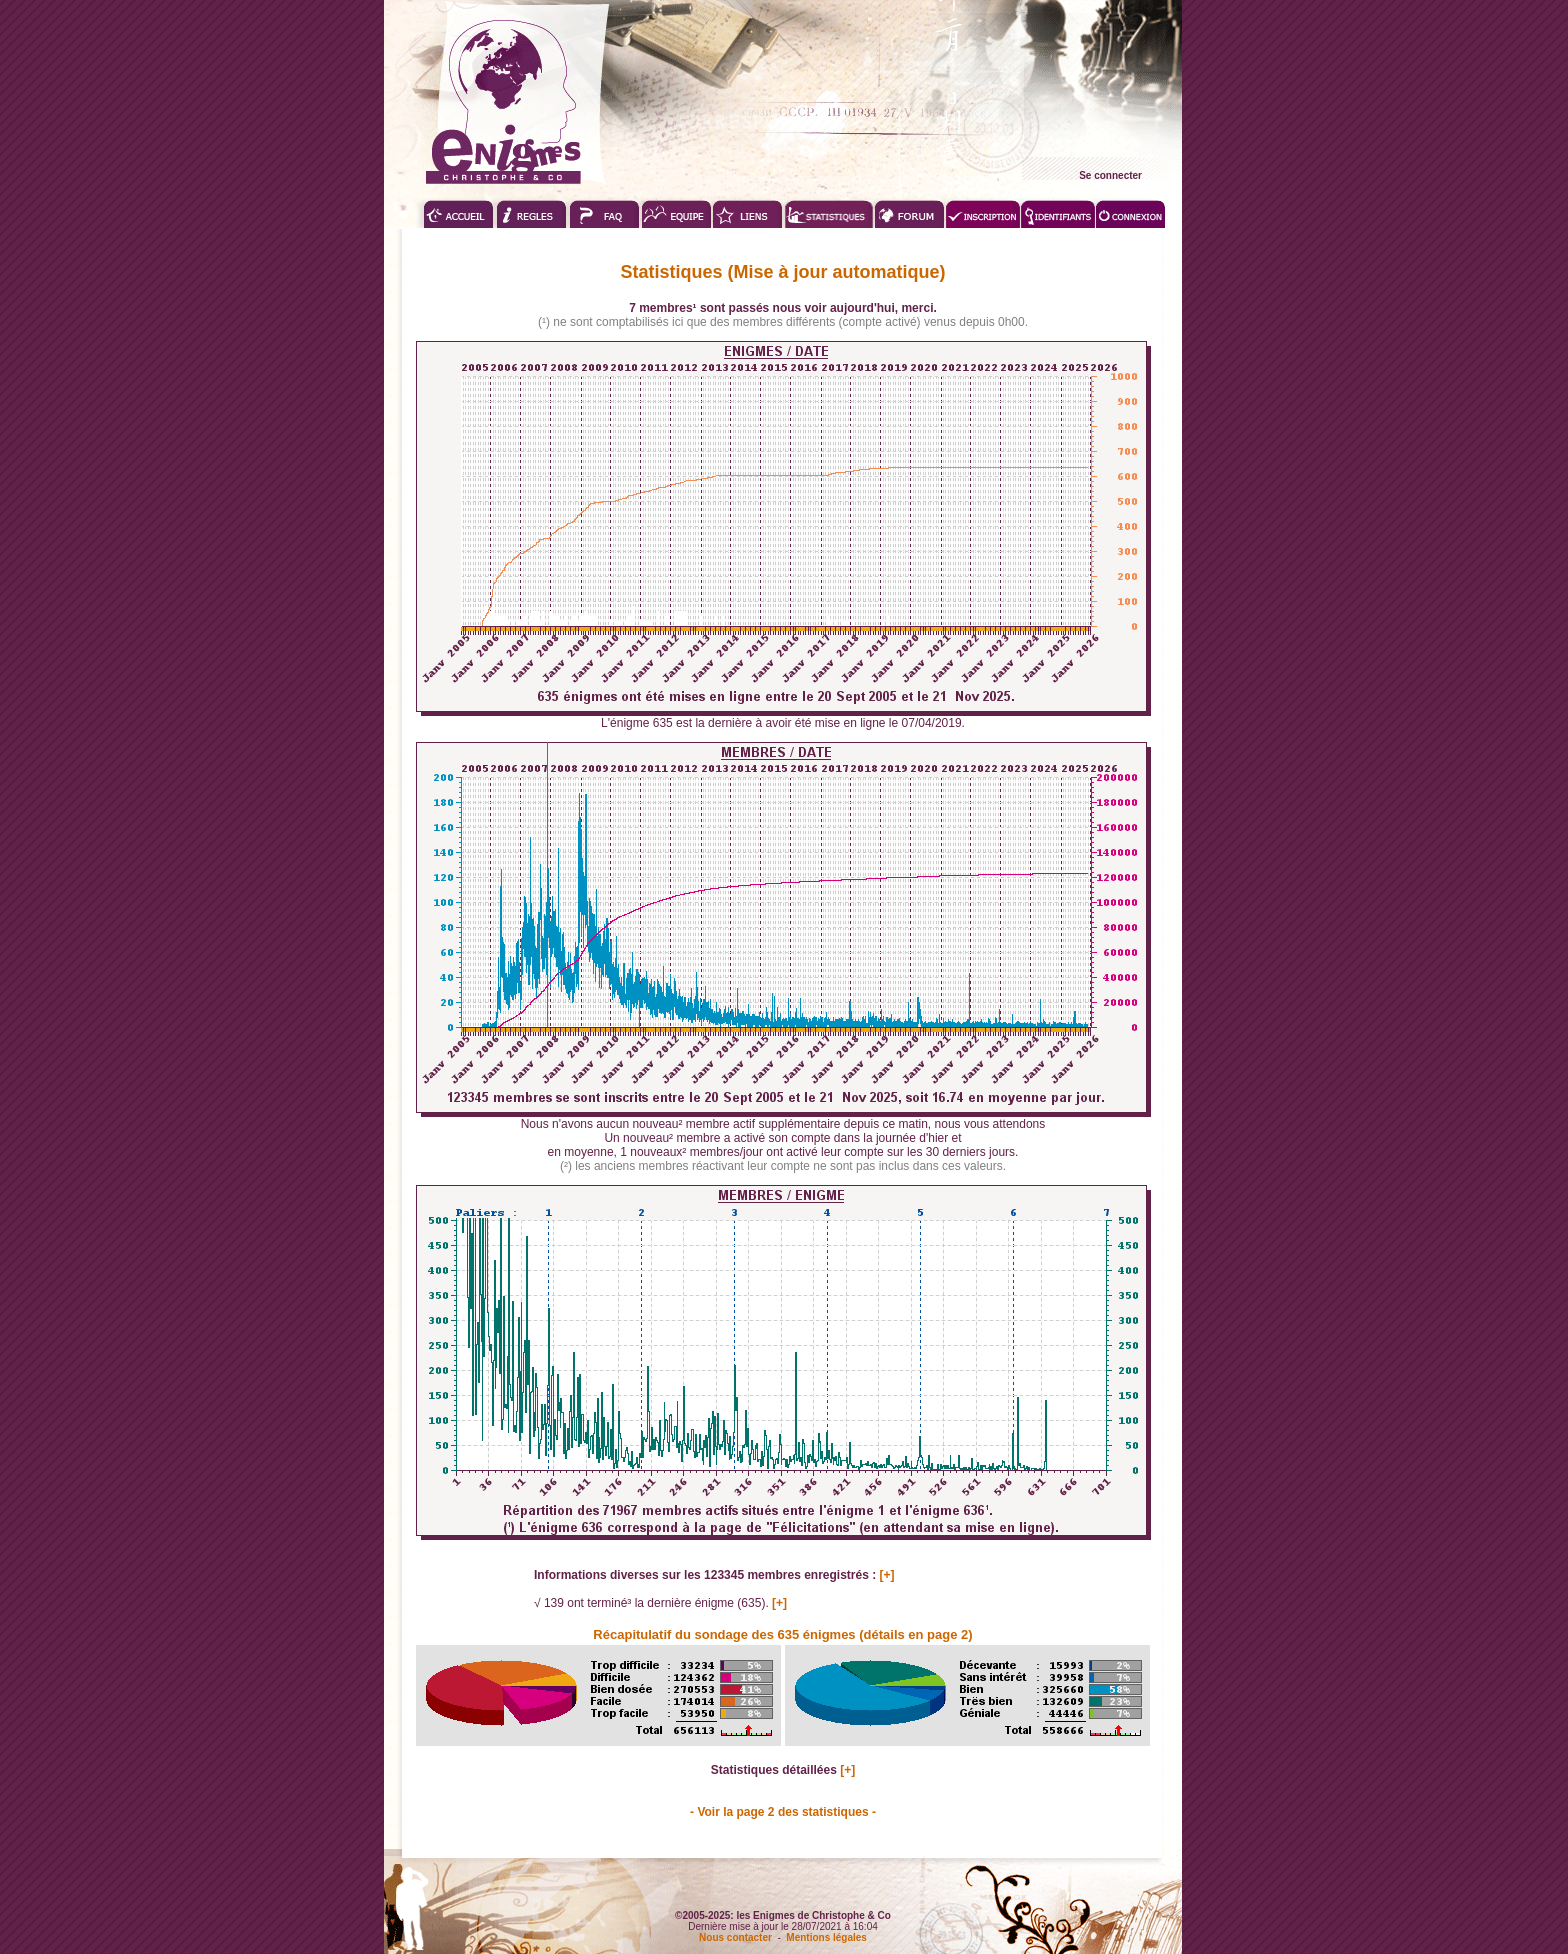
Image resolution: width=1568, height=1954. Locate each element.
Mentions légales (826, 1937)
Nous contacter (735, 1937)
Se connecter (1110, 175)
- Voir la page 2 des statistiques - (783, 1812)
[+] (887, 1575)
